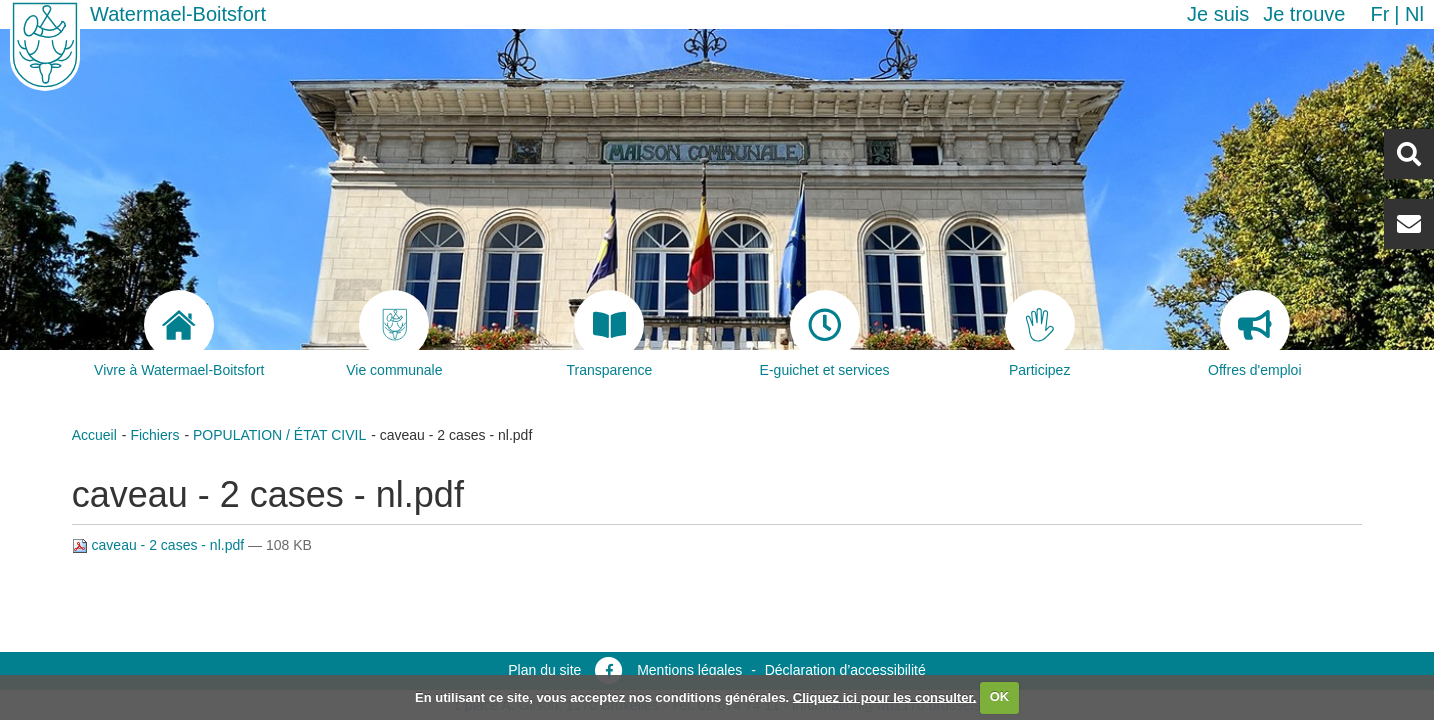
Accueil (94, 435)
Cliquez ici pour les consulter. (885, 696)
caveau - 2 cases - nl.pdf (160, 545)
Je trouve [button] (1304, 14)
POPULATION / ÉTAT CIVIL (279, 435)
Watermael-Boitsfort (178, 14)
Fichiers (154, 435)
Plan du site (544, 670)
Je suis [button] (1218, 14)
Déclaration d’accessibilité (845, 670)
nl (1414, 14)
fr (1379, 14)
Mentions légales (689, 670)
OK (1000, 696)
